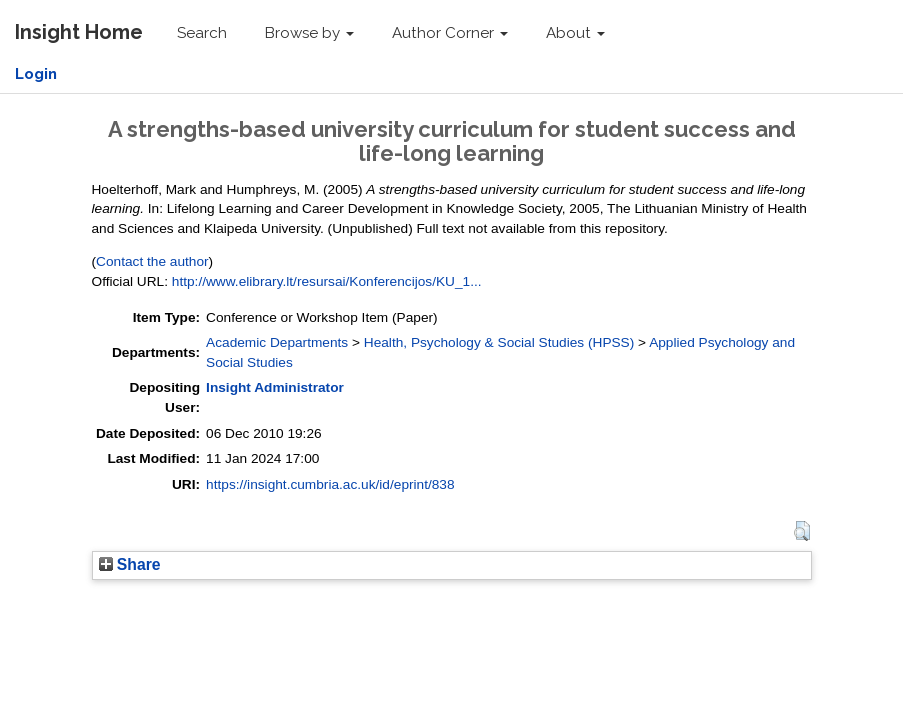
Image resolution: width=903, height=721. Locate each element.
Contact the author (152, 261)
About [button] (575, 33)
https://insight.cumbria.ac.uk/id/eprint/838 (330, 484)
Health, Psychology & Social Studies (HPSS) (499, 342)
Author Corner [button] (450, 33)
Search (202, 33)
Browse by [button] (309, 33)
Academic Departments (277, 342)
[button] (801, 531)
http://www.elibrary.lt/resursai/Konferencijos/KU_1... (327, 281)
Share (130, 564)
